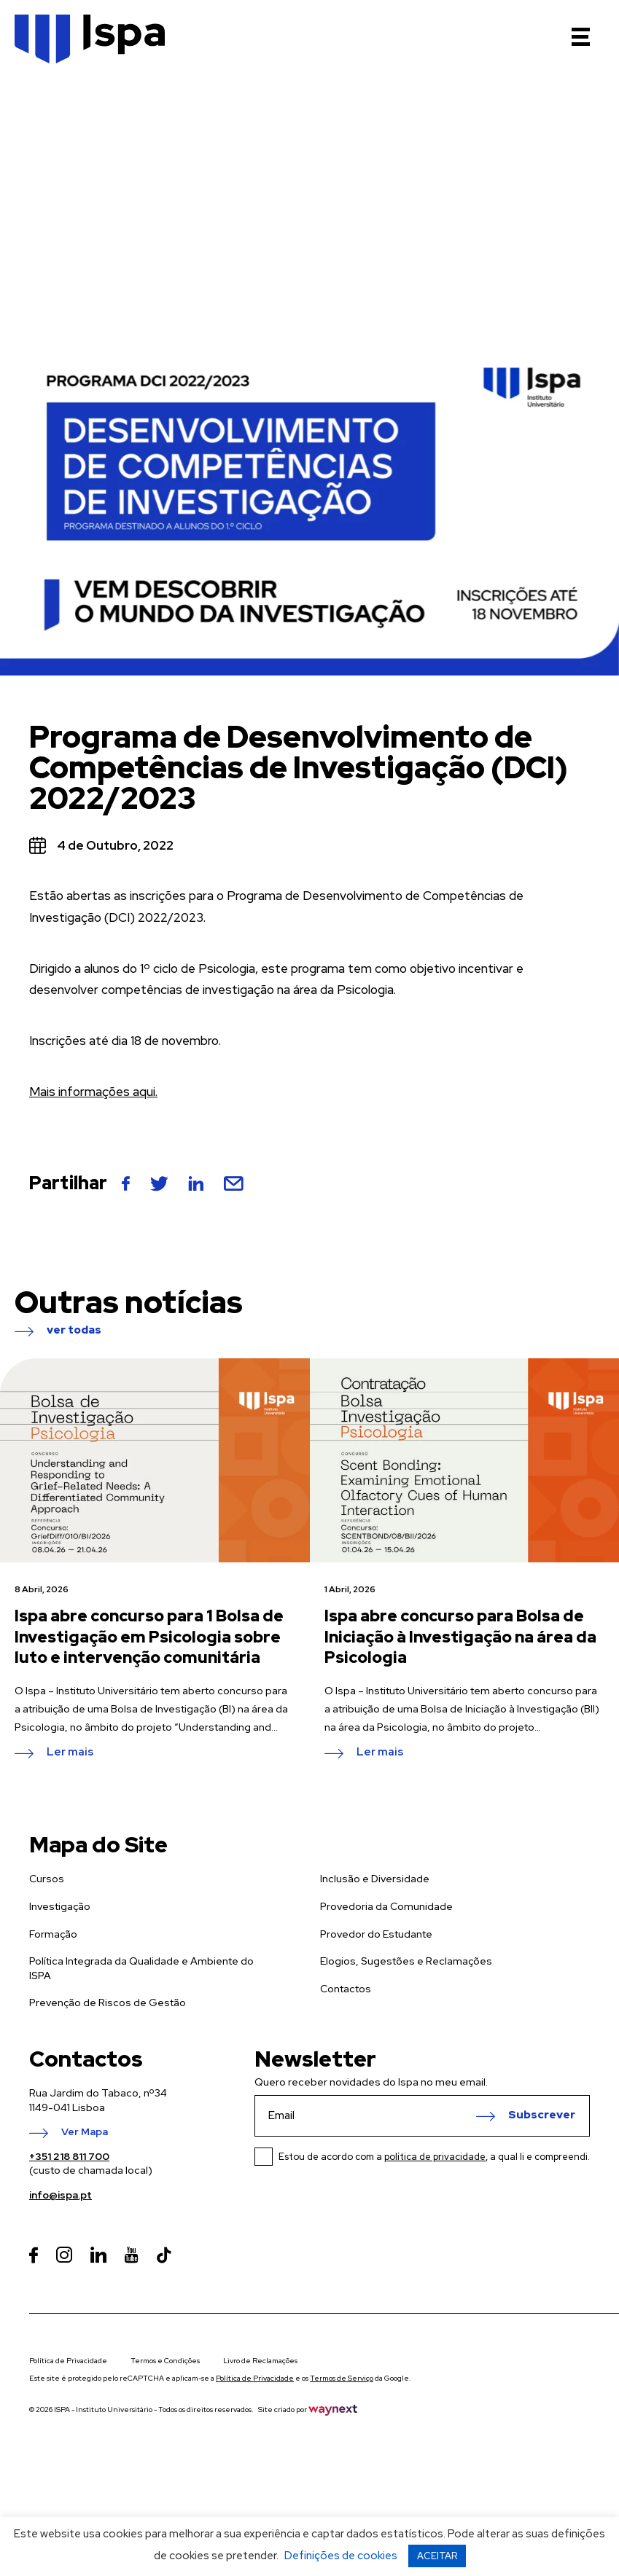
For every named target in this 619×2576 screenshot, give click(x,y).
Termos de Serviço (341, 2378)
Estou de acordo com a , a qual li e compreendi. (434, 2156)
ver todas (74, 1330)
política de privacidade (435, 2156)
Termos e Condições (165, 2360)
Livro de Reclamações (260, 2360)
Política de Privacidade (68, 2360)
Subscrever (541, 2115)
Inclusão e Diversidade (374, 1878)
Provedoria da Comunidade (386, 1906)
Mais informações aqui (92, 1092)
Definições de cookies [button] (340, 2555)
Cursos (46, 1878)
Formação (53, 1934)
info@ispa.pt (60, 2194)
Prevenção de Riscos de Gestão (107, 2002)
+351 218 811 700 (69, 2156)
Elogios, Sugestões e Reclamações (406, 1961)
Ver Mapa (84, 2132)
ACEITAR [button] (437, 2556)
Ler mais (70, 1752)
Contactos (345, 1988)
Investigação (59, 1906)
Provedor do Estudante (376, 1934)
